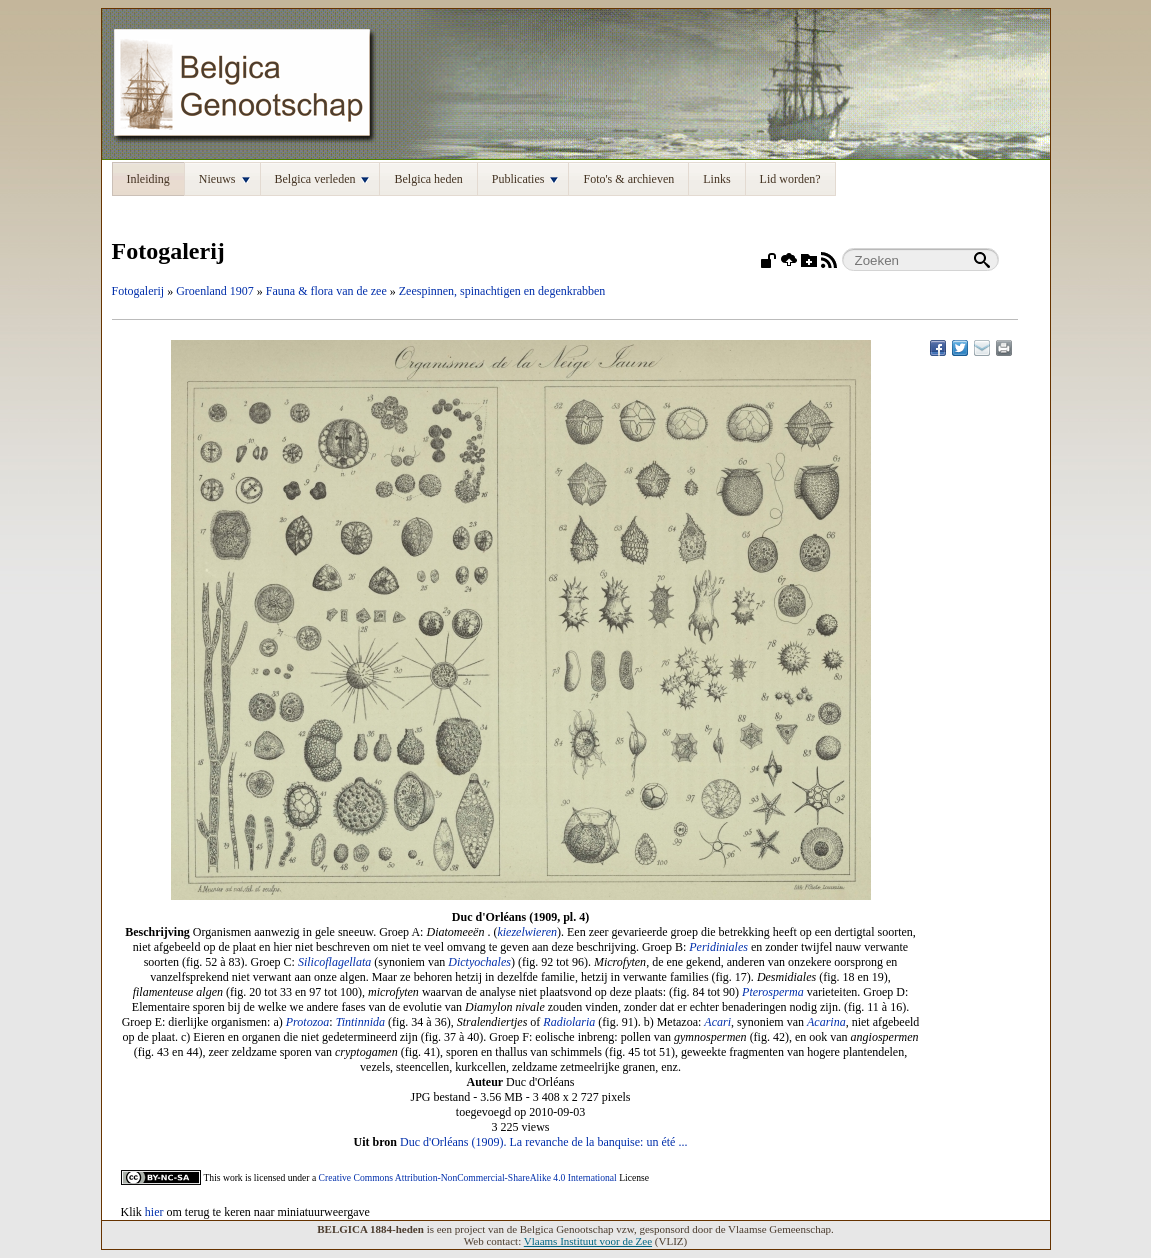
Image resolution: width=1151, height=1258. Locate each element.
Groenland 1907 (215, 291)
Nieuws (224, 179)
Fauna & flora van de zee (326, 291)
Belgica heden (428, 179)
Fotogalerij (138, 291)
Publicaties (525, 179)
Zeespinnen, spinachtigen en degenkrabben (502, 291)
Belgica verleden (322, 179)
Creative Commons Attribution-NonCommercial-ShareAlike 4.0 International (468, 1177)
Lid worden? (790, 179)
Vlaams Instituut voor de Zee (588, 1241)
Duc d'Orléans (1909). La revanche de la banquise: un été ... (543, 1142)
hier (154, 1212)
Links (716, 179)
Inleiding (148, 179)
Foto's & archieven (628, 179)
